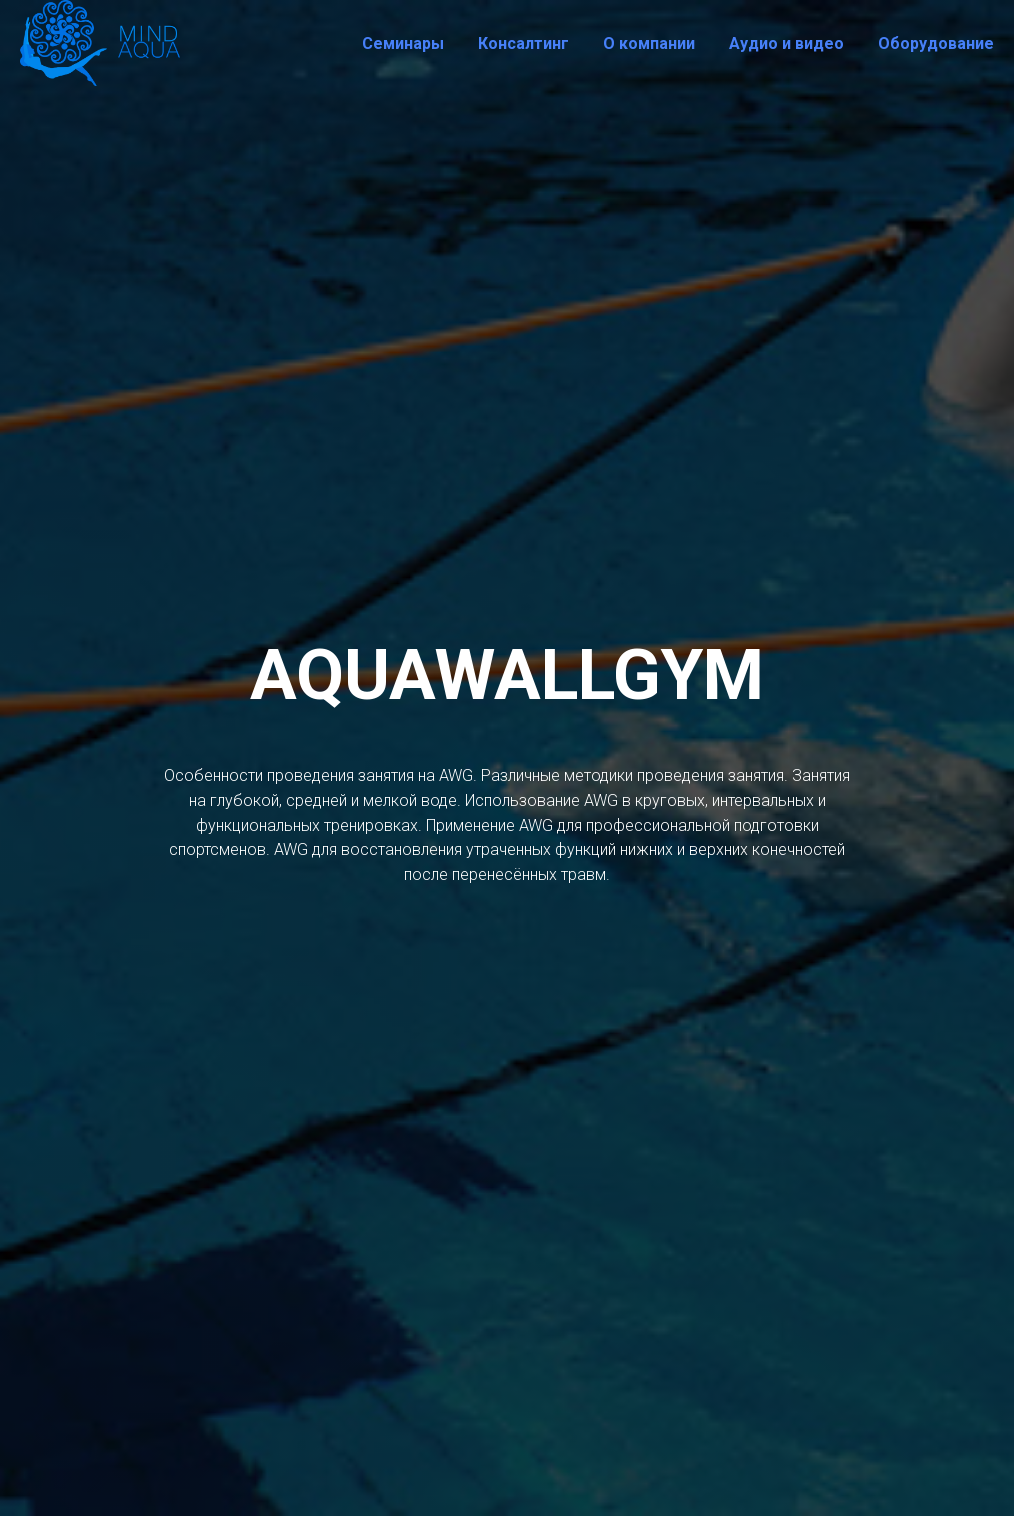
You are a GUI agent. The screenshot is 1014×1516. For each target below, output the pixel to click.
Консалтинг (523, 43)
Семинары (403, 43)
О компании (649, 43)
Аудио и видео (786, 43)
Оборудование (936, 43)
